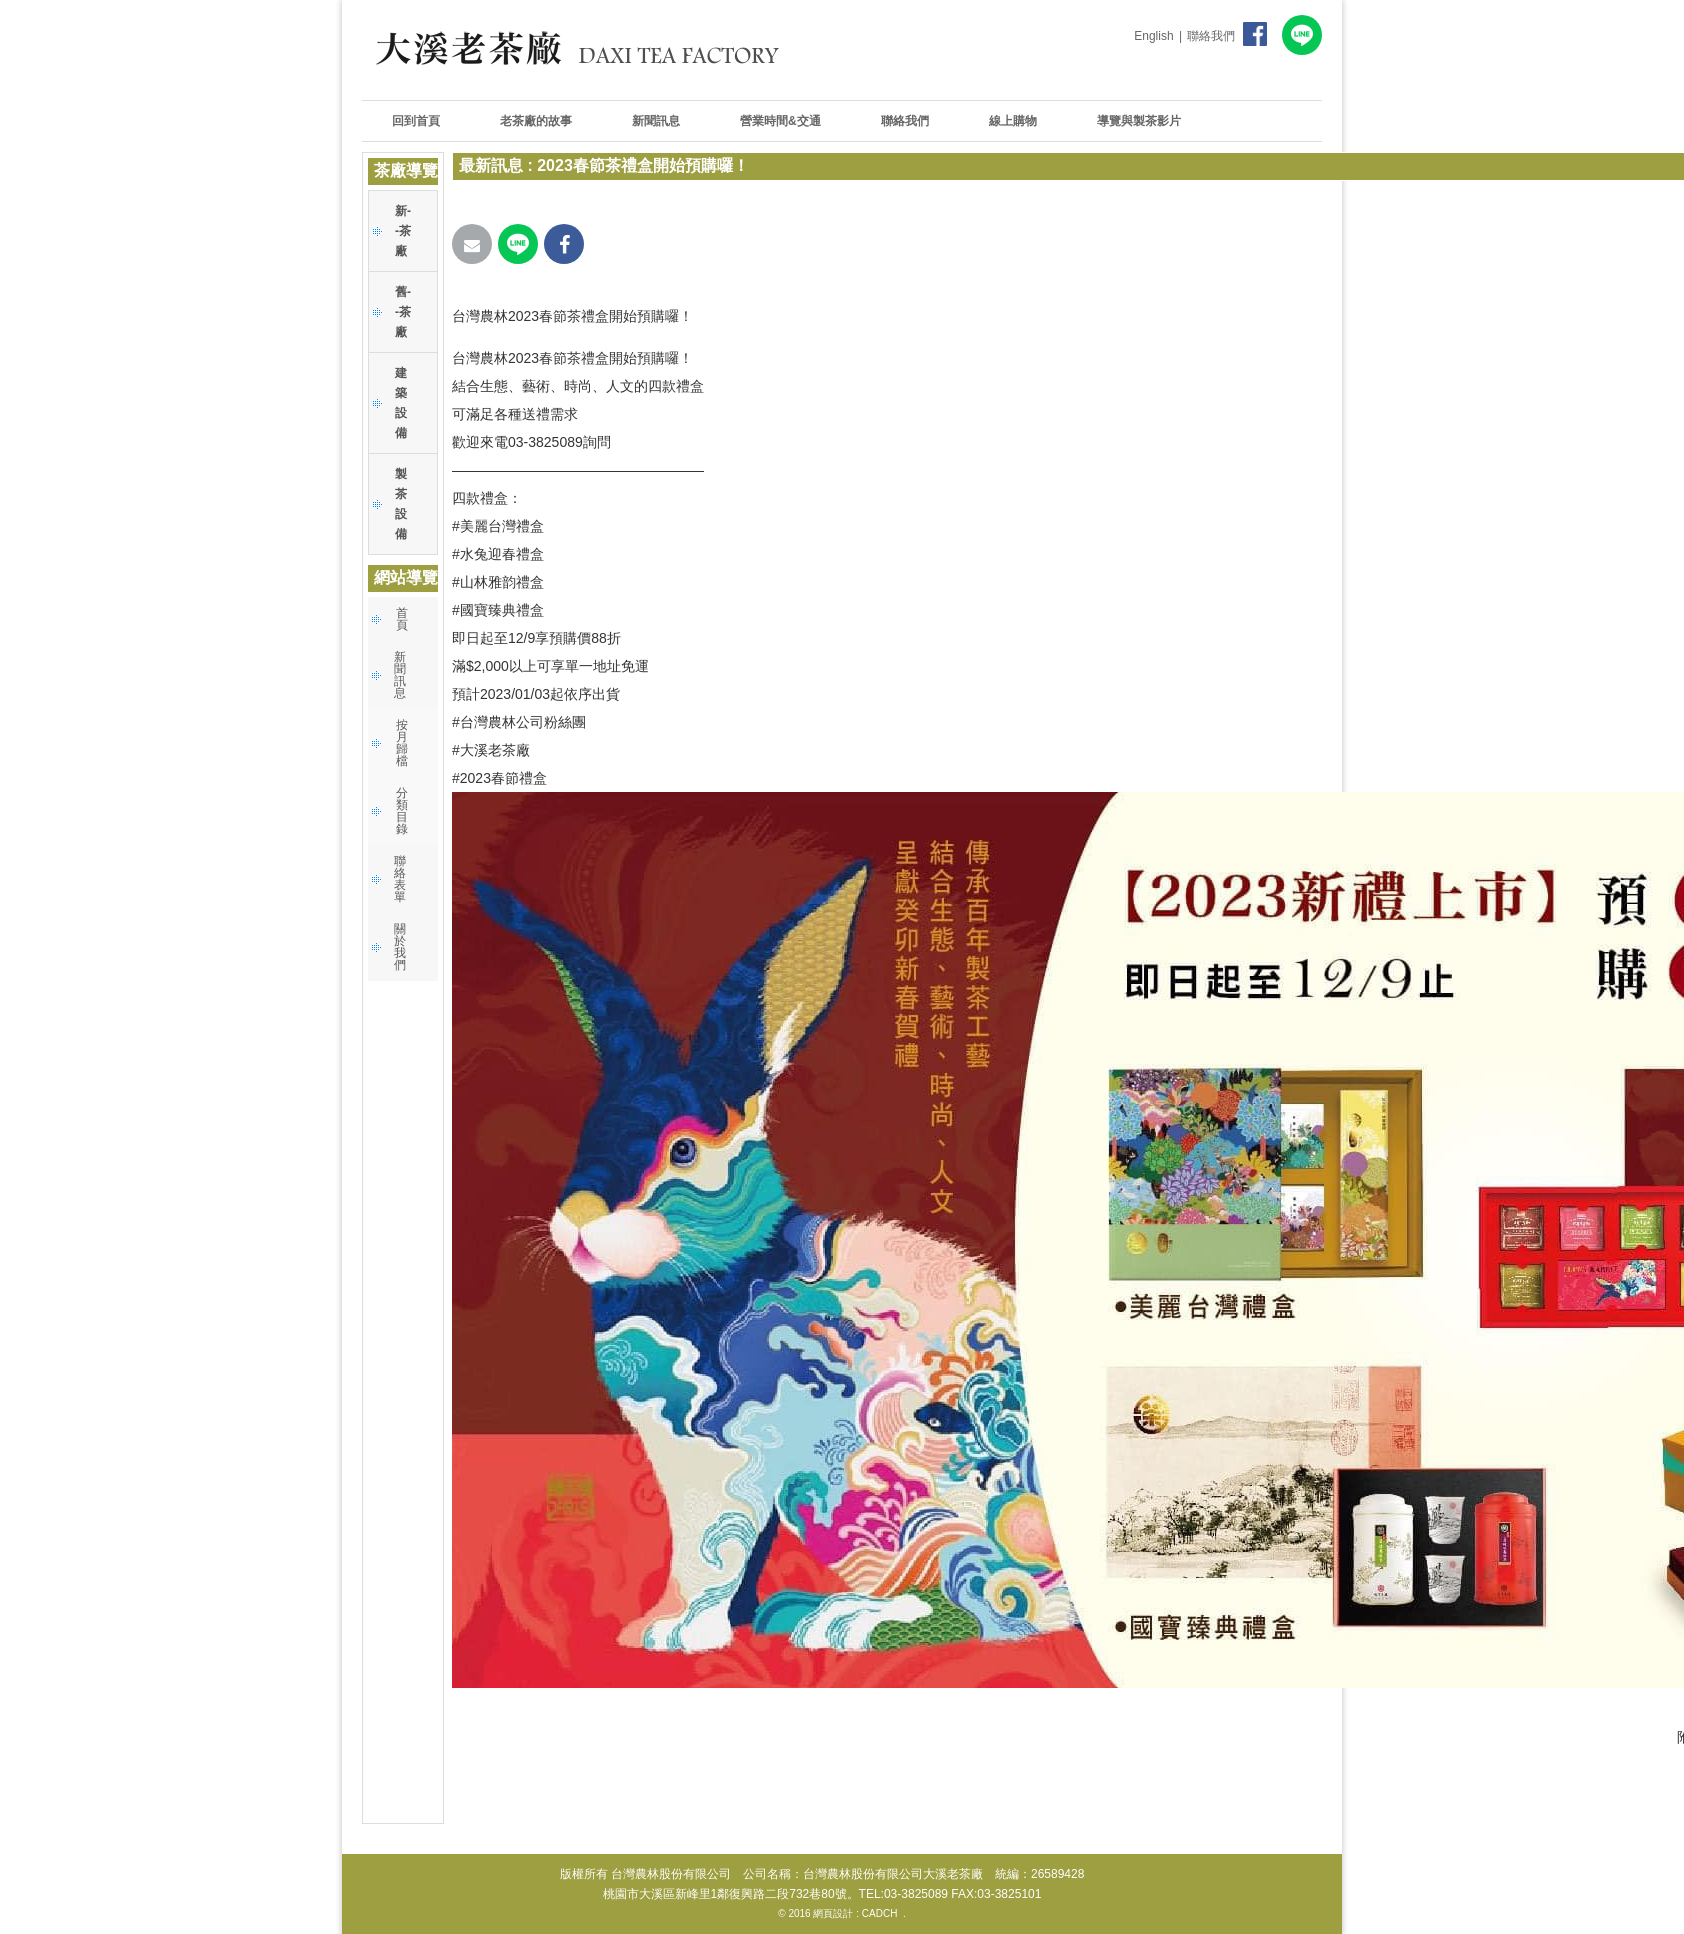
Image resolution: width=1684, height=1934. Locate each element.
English (1153, 36)
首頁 (402, 619)
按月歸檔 (402, 743)
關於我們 (400, 947)
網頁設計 (833, 1913)
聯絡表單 (400, 879)
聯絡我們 (1211, 36)
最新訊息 (491, 165)
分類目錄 (402, 811)
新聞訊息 (400, 675)
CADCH (880, 1913)
